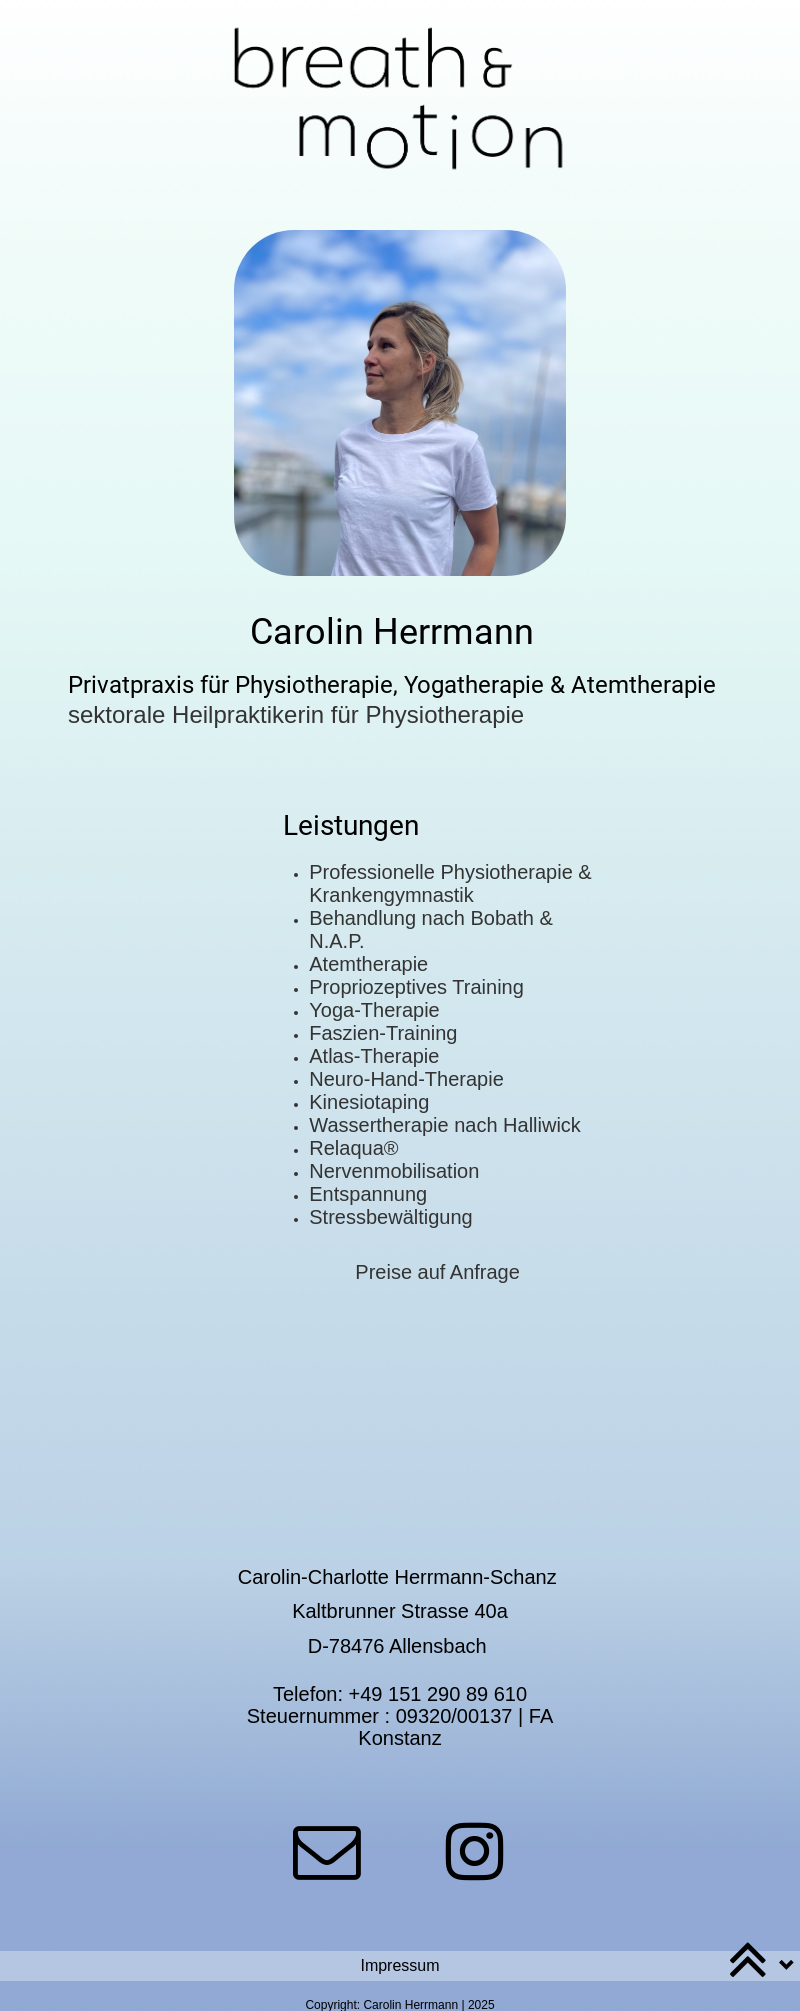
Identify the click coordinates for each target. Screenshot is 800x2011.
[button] (400, 1966)
